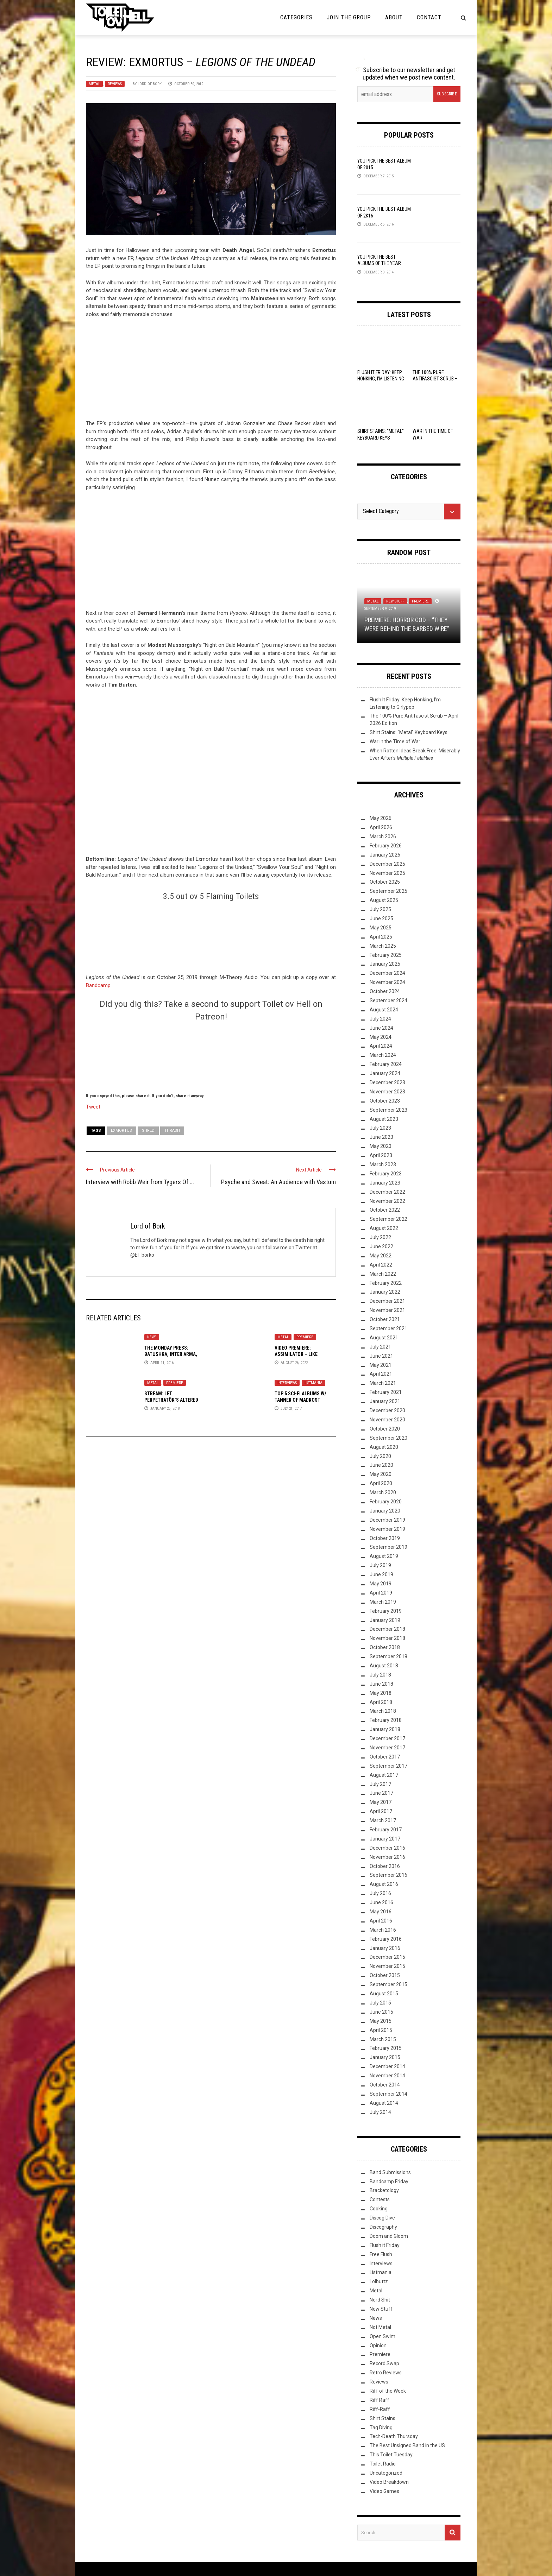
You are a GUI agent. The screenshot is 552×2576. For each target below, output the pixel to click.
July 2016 (380, 1893)
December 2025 (387, 864)
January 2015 (385, 2057)
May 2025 (380, 927)
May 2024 (380, 1037)
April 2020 (381, 1483)
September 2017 (388, 1766)
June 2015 (381, 2012)
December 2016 (387, 1848)
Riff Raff (379, 2400)
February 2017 (386, 1829)
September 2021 (388, 1328)
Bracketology (384, 2190)
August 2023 (384, 1119)
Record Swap (384, 2363)
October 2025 (385, 882)
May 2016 (380, 1911)
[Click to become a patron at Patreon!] (211, 1056)
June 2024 (381, 1028)
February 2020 (386, 1501)
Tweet (93, 1106)
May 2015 (380, 2021)
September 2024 (388, 1000)
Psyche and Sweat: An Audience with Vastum (278, 1182)
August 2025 (384, 900)
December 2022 (387, 1192)
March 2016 (383, 1930)
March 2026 (383, 836)
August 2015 (384, 1993)
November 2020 (387, 1419)
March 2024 (383, 1055)
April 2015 (381, 2030)
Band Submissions (390, 2172)
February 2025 (386, 955)
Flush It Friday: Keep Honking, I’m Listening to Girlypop (380, 379)
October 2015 (385, 1975)
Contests (380, 2199)
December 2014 (387, 2066)
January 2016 (385, 1948)
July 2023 (380, 1128)
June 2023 (381, 1137)
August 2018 (384, 1665)
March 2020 (383, 1492)
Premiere (304, 1337)
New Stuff (395, 601)
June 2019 (381, 1574)
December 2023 (387, 1082)
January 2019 (385, 1620)
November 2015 (387, 1966)
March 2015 (383, 2039)
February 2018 (386, 1720)
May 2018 (380, 1693)
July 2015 (380, 2003)
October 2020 (385, 1429)
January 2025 (385, 964)
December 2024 (387, 973)
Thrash (172, 1130)
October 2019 (385, 1538)
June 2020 (381, 1465)
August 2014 (384, 2103)
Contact (429, 17)
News (151, 1337)
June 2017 (381, 1793)
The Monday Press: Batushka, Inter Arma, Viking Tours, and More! (172, 1354)
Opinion (378, 2345)
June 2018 (381, 1684)
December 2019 (387, 1520)
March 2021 (383, 1383)
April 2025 (381, 937)
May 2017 (380, 1802)
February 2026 (386, 845)
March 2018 (383, 1711)
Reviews (115, 84)
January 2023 (385, 1183)
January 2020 (385, 1511)
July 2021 (380, 1347)
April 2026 (381, 827)
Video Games (384, 2491)
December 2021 (387, 1301)
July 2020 (380, 1456)
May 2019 (380, 1583)
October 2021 (385, 1319)
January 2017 (385, 1839)
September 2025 (388, 891)
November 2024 (387, 982)
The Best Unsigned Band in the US (407, 2445)
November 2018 (387, 1638)
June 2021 (381, 1356)
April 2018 (381, 1702)
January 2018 (385, 1729)
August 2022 (384, 1228)
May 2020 (380, 1474)
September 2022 (388, 1219)
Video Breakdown (389, 2482)
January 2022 (385, 1292)
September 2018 (388, 1656)
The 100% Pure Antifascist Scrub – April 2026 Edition (435, 379)
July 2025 (380, 909)
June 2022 (381, 1246)
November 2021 (387, 1310)
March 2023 (383, 1164)
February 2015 (386, 2048)
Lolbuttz (379, 2281)
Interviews (287, 1383)
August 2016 (384, 1884)
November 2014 (387, 2075)
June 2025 (381, 918)
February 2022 (386, 1283)
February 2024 (386, 1064)
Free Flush (381, 2254)
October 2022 (385, 1210)
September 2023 (388, 1110)
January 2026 (385, 855)
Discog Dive (382, 2218)
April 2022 (381, 1265)
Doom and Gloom (389, 2236)
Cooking (379, 2208)
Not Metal (380, 2327)
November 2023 (387, 1091)
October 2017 (385, 1757)
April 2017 (381, 1811)
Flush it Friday (385, 2245)
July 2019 (380, 1565)
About (394, 17)
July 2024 (380, 1019)
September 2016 (388, 1875)
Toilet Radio (383, 2464)
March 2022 (383, 1274)
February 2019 (386, 1611)
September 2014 (388, 2094)
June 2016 (381, 1902)
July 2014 (380, 2112)
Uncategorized (386, 2473)
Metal (94, 84)
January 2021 (385, 1401)
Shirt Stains (382, 2418)
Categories (296, 17)
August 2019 (384, 1556)
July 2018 (380, 1675)
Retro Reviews (386, 2372)
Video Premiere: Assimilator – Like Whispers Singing (296, 1354)
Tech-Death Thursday (394, 2436)
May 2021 (380, 1365)
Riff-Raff (380, 2409)
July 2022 (380, 1237)
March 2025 (383, 946)
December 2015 (387, 1957)
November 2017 (387, 1747)
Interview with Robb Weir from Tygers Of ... (140, 1182)
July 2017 (380, 1784)
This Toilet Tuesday (391, 2454)
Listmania (313, 1383)
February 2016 (386, 1939)
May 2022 (380, 1255)
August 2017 (384, 1775)
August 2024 (384, 1009)
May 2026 (380, 818)
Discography (383, 2227)
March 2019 (383, 1602)
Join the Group (349, 17)
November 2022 (387, 1201)
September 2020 (388, 1438)
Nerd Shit (380, 2300)
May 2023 (380, 1146)
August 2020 (384, 1447)
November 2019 (387, 1529)
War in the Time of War (395, 741)
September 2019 (388, 1547)
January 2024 (385, 1073)
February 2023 (386, 1173)
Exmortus (121, 1130)
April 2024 (381, 1046)
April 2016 (381, 1921)
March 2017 (383, 1820)
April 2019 (381, 1593)
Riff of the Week (388, 2391)
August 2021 (384, 1337)
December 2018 (387, 1629)
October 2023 (385, 1101)
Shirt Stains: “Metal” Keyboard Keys (408, 732)
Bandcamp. (99, 985)
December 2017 (387, 1738)
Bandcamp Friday (389, 2181)
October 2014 (385, 2085)
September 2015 (388, 1984)
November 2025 (387, 873)
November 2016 (387, 1857)
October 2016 (385, 1866)
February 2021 (386, 1392)
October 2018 (385, 1647)
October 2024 (385, 991)
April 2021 (381, 1374)
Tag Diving (381, 2427)
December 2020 (387, 1410)
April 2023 (381, 1155)
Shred (148, 1130)
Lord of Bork (150, 84)
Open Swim (382, 2336)
